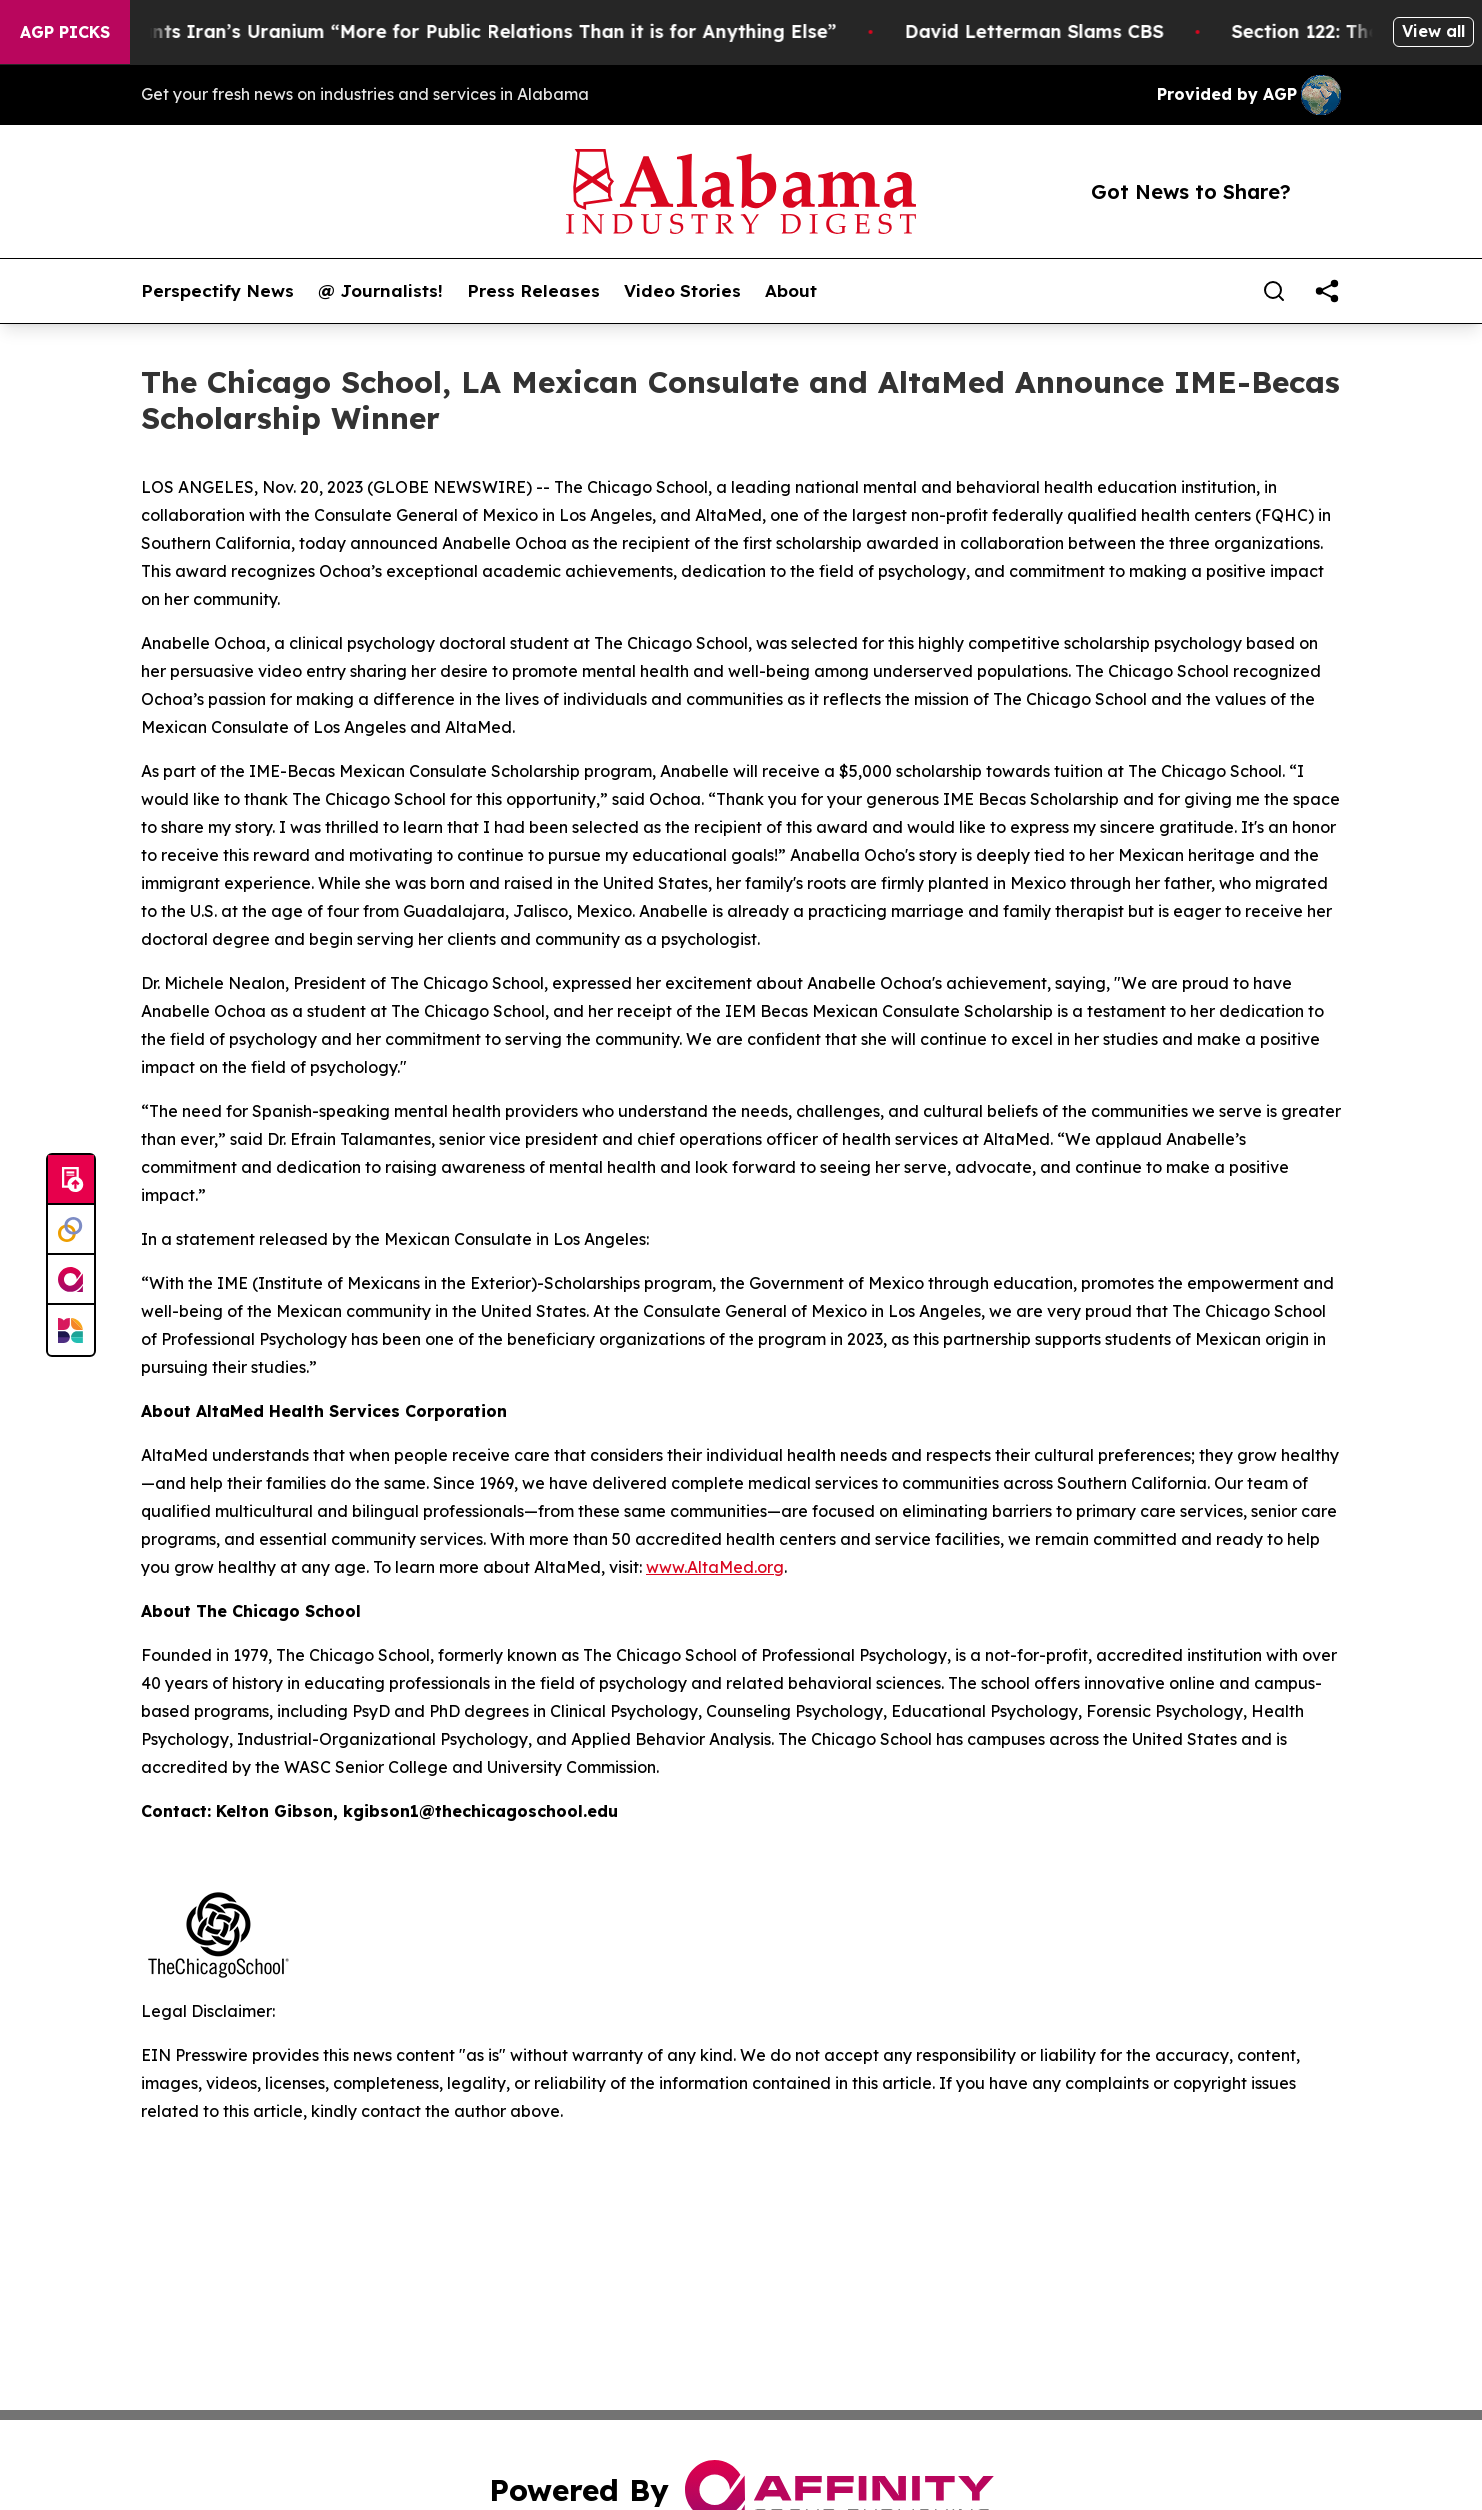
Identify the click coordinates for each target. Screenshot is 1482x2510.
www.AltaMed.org (715, 1567)
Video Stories (682, 291)
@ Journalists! (380, 291)
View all (1433, 31)
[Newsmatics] (71, 1330)
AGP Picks (65, 32)
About (791, 291)
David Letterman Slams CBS (1049, 31)
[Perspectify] (71, 1230)
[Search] (1274, 291)
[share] (1327, 291)
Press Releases (533, 291)
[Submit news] (71, 1180)
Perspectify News (217, 291)
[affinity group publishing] (71, 1280)
